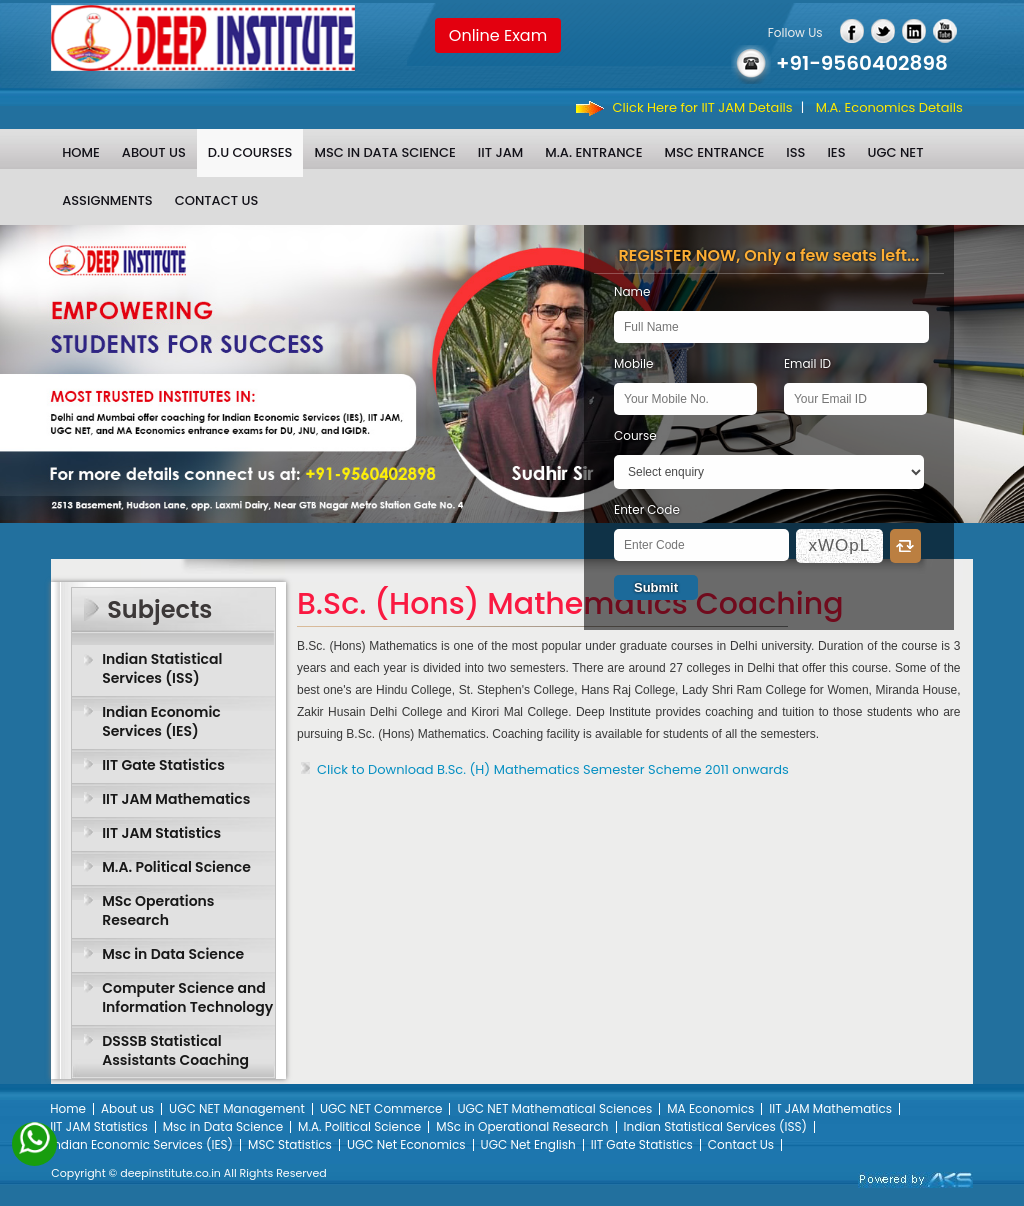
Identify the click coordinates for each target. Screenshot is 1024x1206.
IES (836, 152)
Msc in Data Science (384, 152)
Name (632, 291)
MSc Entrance (714, 152)
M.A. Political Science (176, 867)
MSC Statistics (290, 1144)
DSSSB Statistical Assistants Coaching (175, 1050)
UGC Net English (528, 1144)
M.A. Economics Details (889, 107)
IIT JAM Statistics (161, 833)
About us (154, 152)
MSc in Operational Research (522, 1126)
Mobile (633, 363)
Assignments (107, 200)
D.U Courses (250, 152)
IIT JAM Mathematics (176, 799)
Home (81, 152)
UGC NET (896, 152)
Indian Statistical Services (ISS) (162, 668)
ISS (795, 152)
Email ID (807, 363)
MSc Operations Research (158, 910)
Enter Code (647, 509)
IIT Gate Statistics (163, 765)
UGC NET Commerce (381, 1108)
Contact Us (217, 200)
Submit (656, 587)
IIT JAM (500, 152)
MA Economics (710, 1108)
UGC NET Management (237, 1108)
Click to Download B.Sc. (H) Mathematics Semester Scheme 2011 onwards (553, 769)
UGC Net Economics (406, 1144)
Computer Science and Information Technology (187, 997)
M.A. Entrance (593, 152)
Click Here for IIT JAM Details (703, 107)
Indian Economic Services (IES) (161, 721)
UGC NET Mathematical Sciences (554, 1108)
